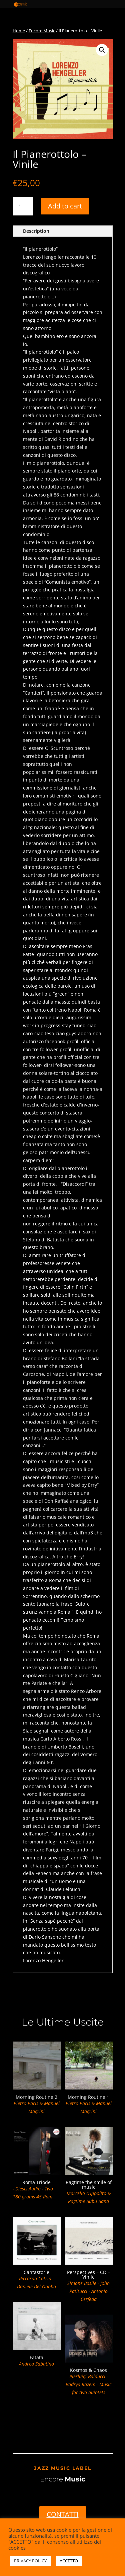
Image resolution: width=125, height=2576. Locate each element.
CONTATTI (63, 2514)
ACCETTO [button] (69, 2561)
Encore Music (42, 31)
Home (19, 31)
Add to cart (65, 205)
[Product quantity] (23, 206)
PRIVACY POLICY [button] (30, 2561)
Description (36, 231)
